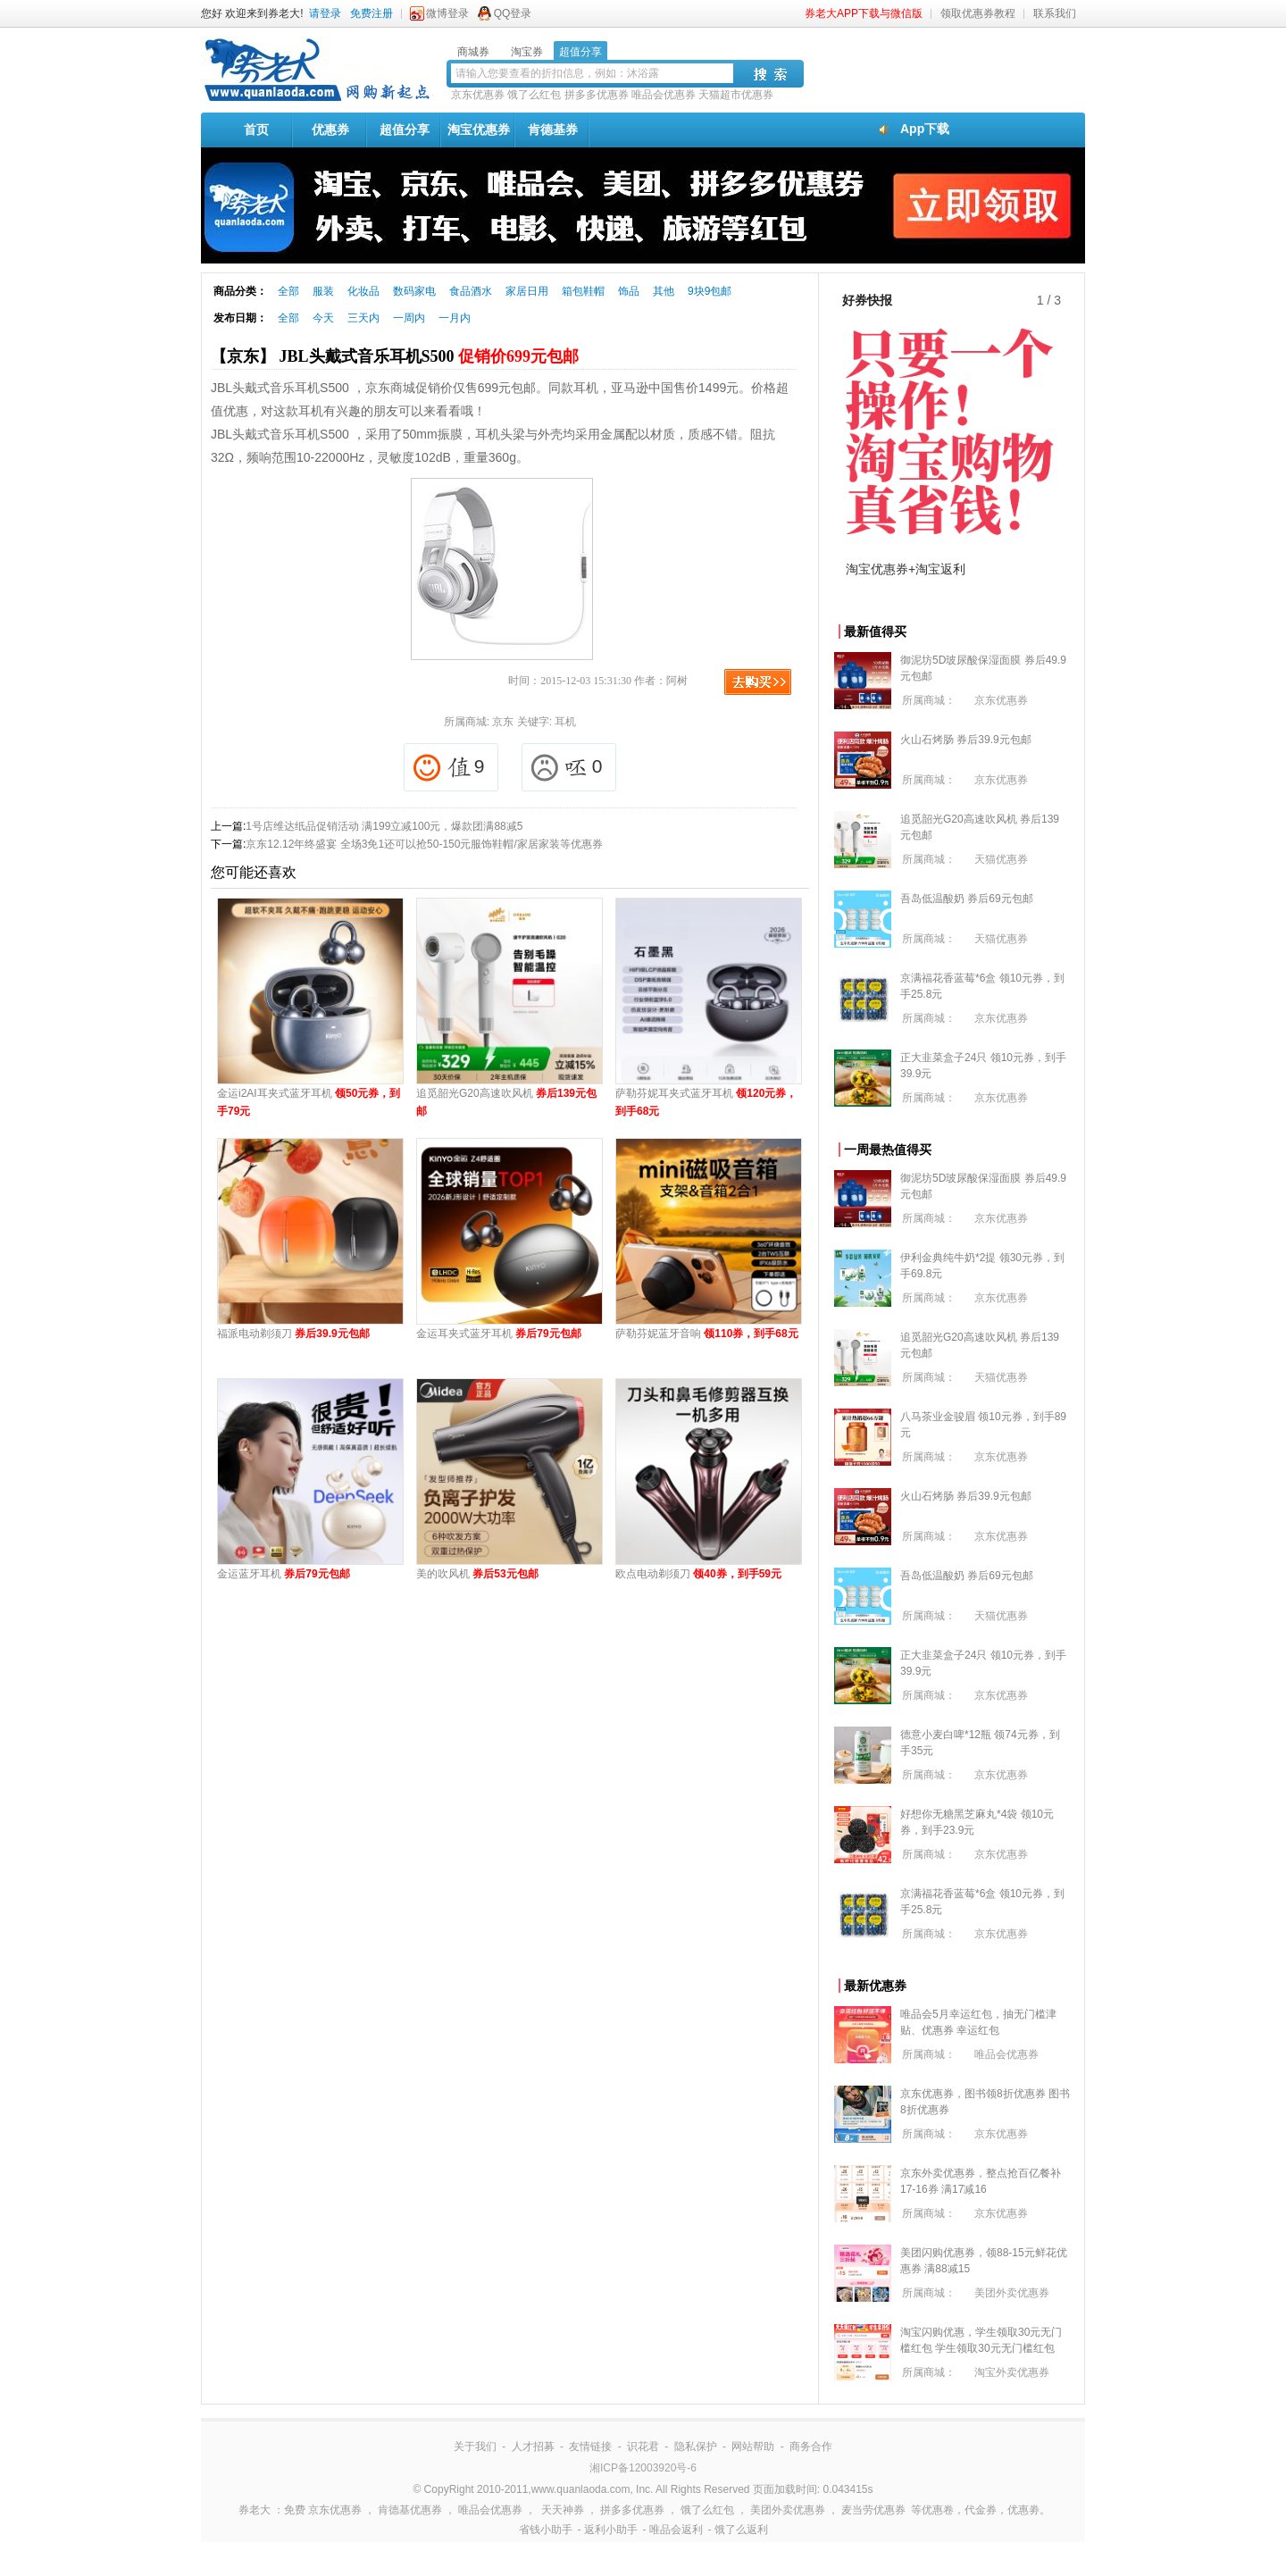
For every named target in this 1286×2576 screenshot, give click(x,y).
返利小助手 (611, 2529)
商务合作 (810, 2446)
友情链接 (590, 2446)
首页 (256, 129)
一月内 (454, 318)
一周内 (409, 318)
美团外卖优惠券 (1011, 2293)
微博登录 (447, 13)
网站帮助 (752, 2446)
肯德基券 (553, 129)
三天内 (363, 318)
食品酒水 (470, 291)
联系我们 (1054, 13)
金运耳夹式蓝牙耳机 (498, 1333)
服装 (323, 291)
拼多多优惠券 (596, 94)
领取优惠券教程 (977, 13)
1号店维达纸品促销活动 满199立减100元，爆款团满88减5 (384, 826)
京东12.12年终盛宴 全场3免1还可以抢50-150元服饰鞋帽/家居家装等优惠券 (424, 844)
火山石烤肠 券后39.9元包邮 (965, 739)
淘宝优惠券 (478, 129)
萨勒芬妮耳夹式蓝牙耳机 (706, 1102)
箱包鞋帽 (583, 291)
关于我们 (475, 2446)
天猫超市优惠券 (735, 94)
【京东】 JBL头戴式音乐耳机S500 (395, 356)
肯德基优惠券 (410, 2510)
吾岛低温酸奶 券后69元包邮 (966, 898)
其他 (663, 291)
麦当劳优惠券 (873, 2510)
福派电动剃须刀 (293, 1333)
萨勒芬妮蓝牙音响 (706, 1333)
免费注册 (371, 13)
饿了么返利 (741, 2529)
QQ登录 (513, 13)
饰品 (628, 291)
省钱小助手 (545, 2529)
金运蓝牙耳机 (283, 1574)
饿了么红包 (534, 94)
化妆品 (363, 291)
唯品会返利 (676, 2529)
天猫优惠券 (1001, 859)
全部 (288, 291)
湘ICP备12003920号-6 (643, 2468)
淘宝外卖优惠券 (1011, 2372)
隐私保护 (695, 2446)
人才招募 (533, 2446)
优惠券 (330, 129)
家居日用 (526, 291)
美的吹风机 (477, 1574)
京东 (503, 721)
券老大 (254, 2510)
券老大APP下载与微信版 (864, 13)
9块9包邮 (709, 291)
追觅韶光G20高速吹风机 (506, 1102)
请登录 (325, 13)
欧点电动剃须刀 (698, 1574)
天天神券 (562, 2510)
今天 (323, 318)
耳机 (565, 721)
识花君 (643, 2446)
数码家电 (414, 291)
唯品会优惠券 (663, 94)
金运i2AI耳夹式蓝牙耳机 (308, 1102)
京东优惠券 (478, 94)
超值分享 (405, 129)
